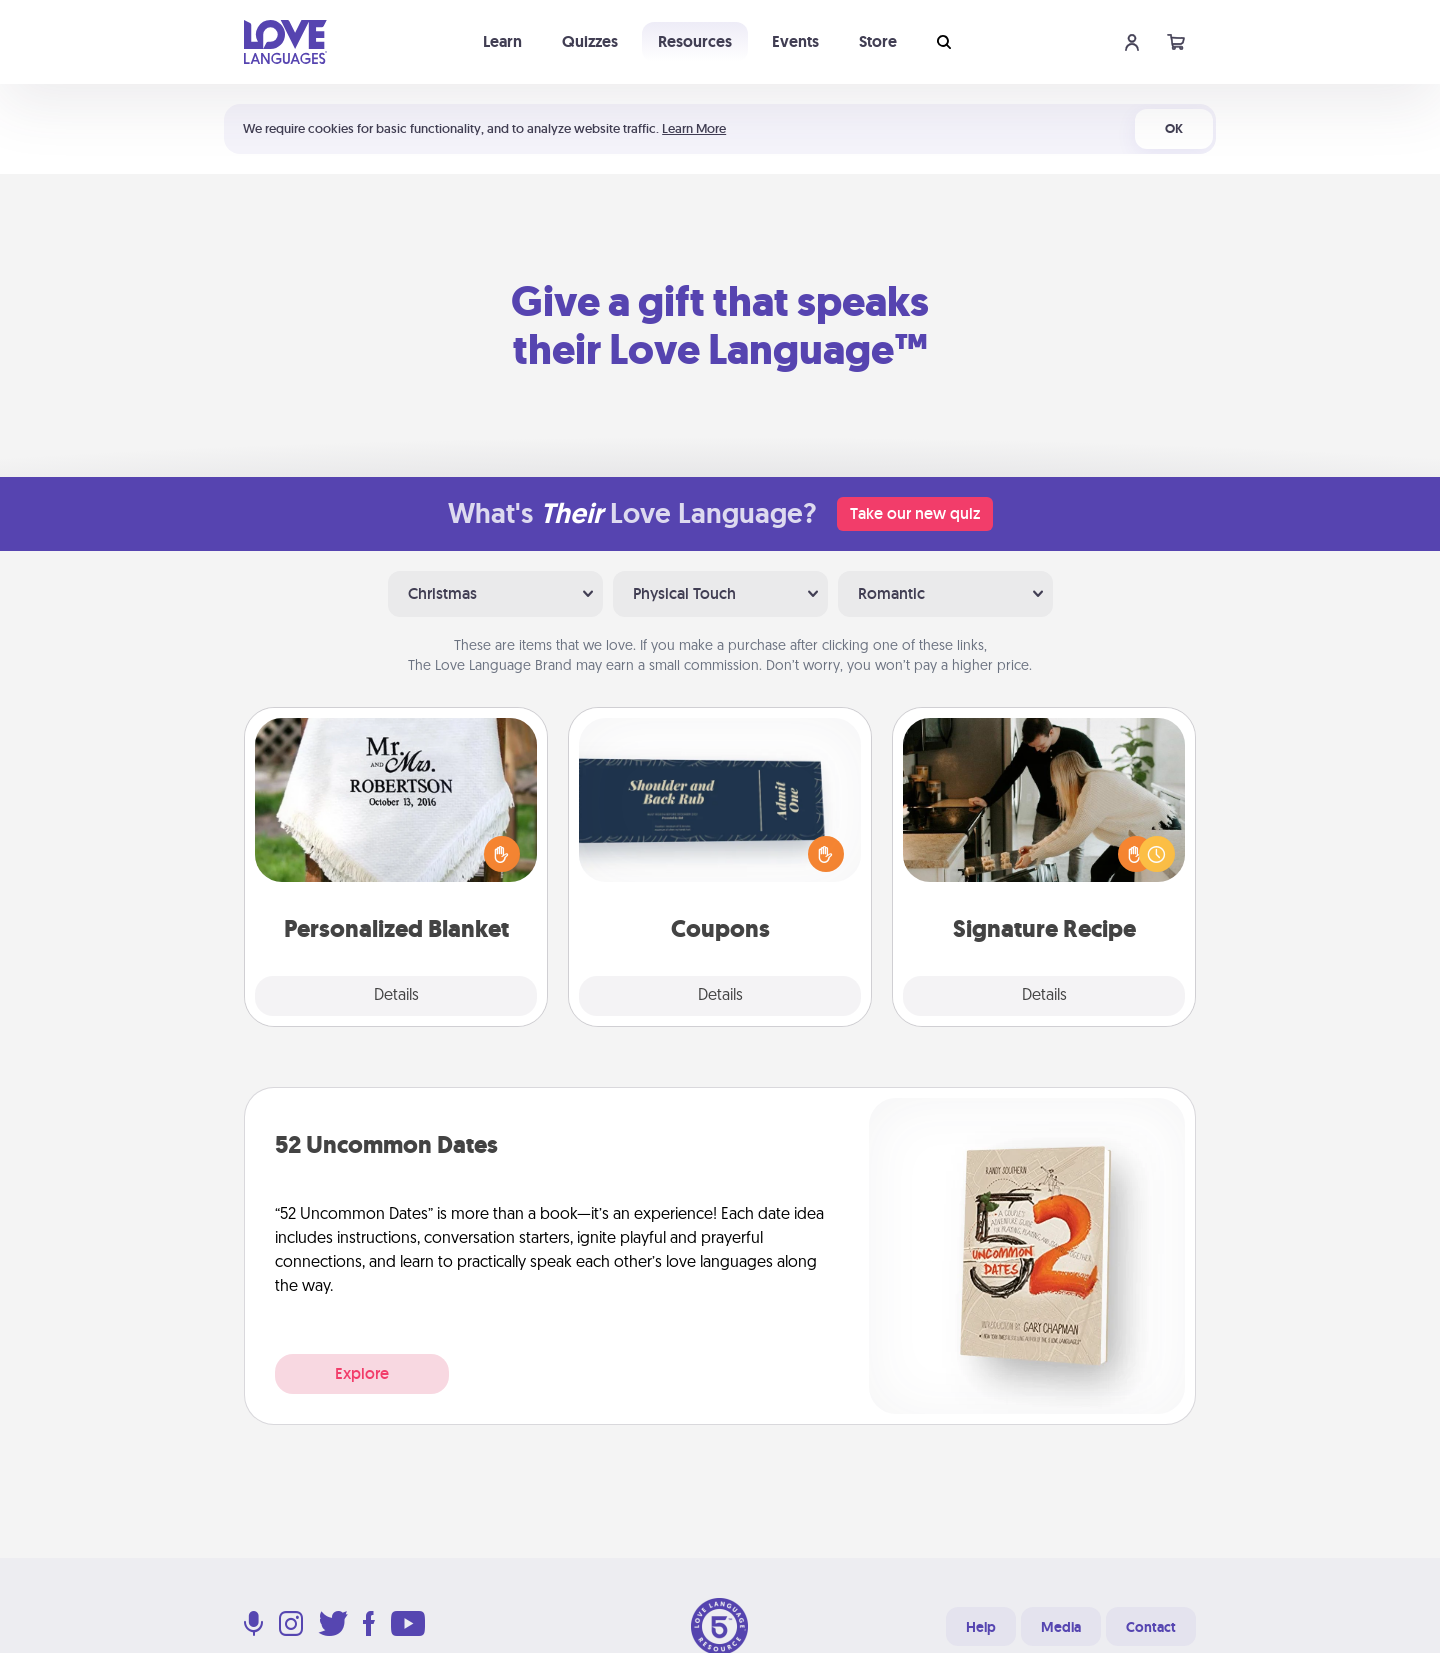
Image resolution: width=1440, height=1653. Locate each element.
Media (1061, 1627)
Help (981, 1627)
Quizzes (590, 41)
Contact (1151, 1627)
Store (878, 41)
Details (396, 996)
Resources (695, 41)
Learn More (694, 128)
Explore (362, 1373)
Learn (502, 41)
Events (795, 41)
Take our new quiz (915, 513)
